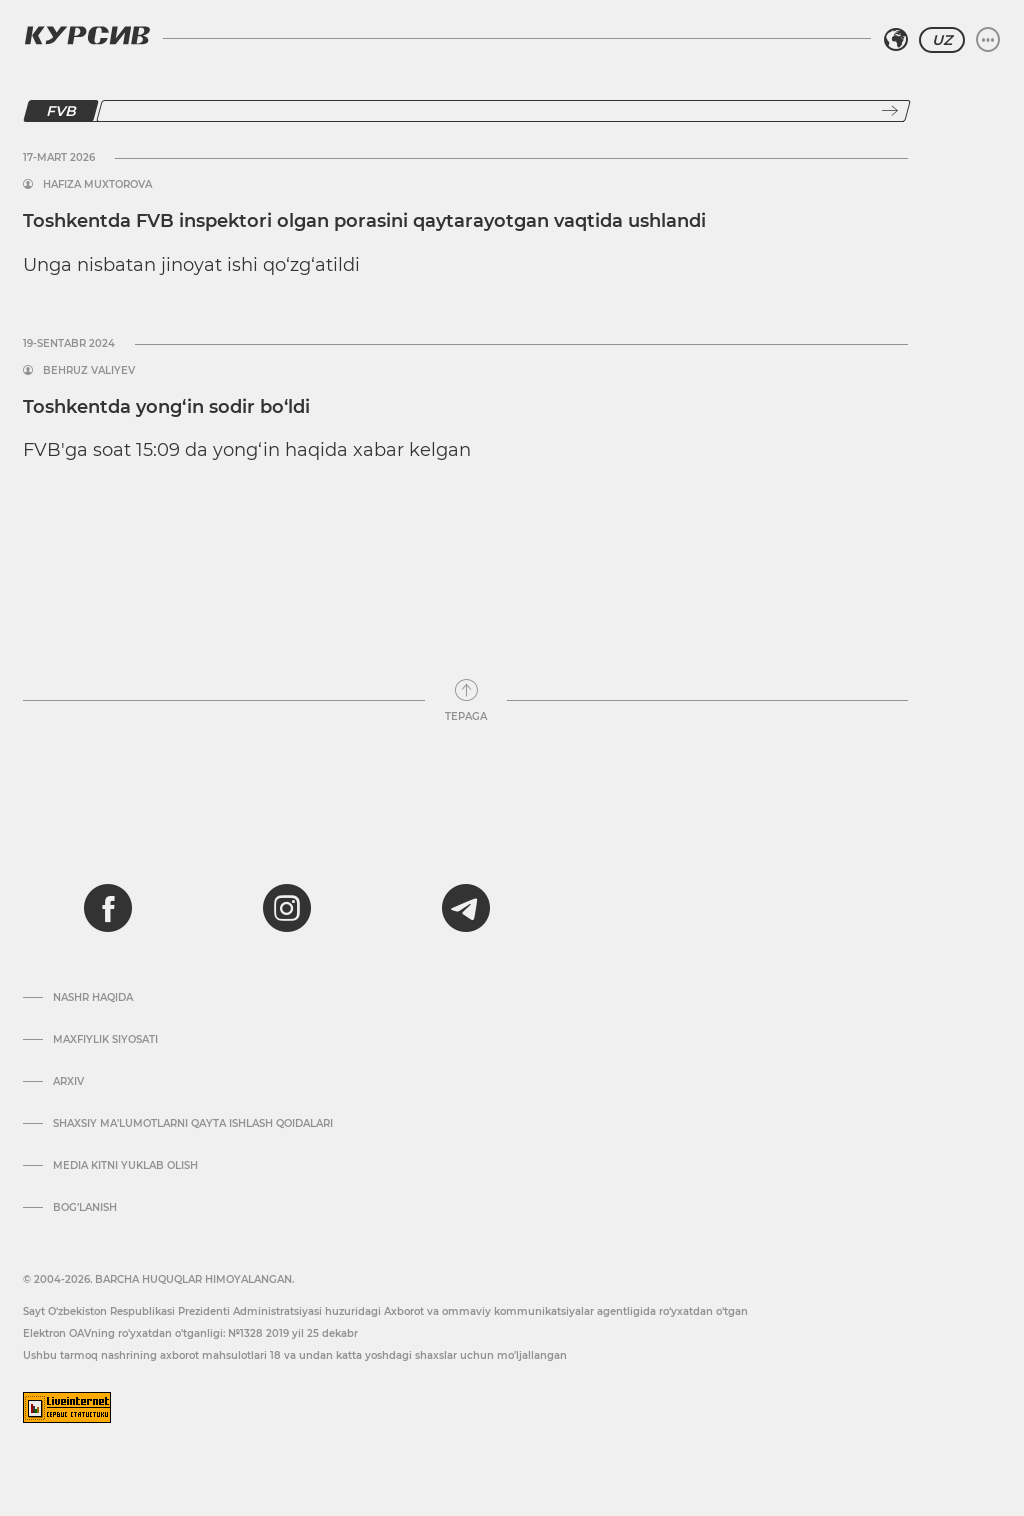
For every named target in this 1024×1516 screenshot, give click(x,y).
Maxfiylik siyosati (105, 1040)
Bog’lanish (85, 1208)
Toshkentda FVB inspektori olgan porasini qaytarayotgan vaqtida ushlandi (364, 221)
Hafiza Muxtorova (97, 185)
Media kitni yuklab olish (125, 1166)
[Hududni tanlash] (896, 40)
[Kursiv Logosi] (87, 35)
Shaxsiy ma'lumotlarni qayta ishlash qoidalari (193, 1124)
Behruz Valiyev (89, 371)
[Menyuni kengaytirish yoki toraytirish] (988, 40)
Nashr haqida (93, 998)
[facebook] (108, 908)
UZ (942, 40)
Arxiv (68, 1082)
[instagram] (287, 908)
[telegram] (466, 908)
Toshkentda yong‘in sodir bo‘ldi (166, 407)
